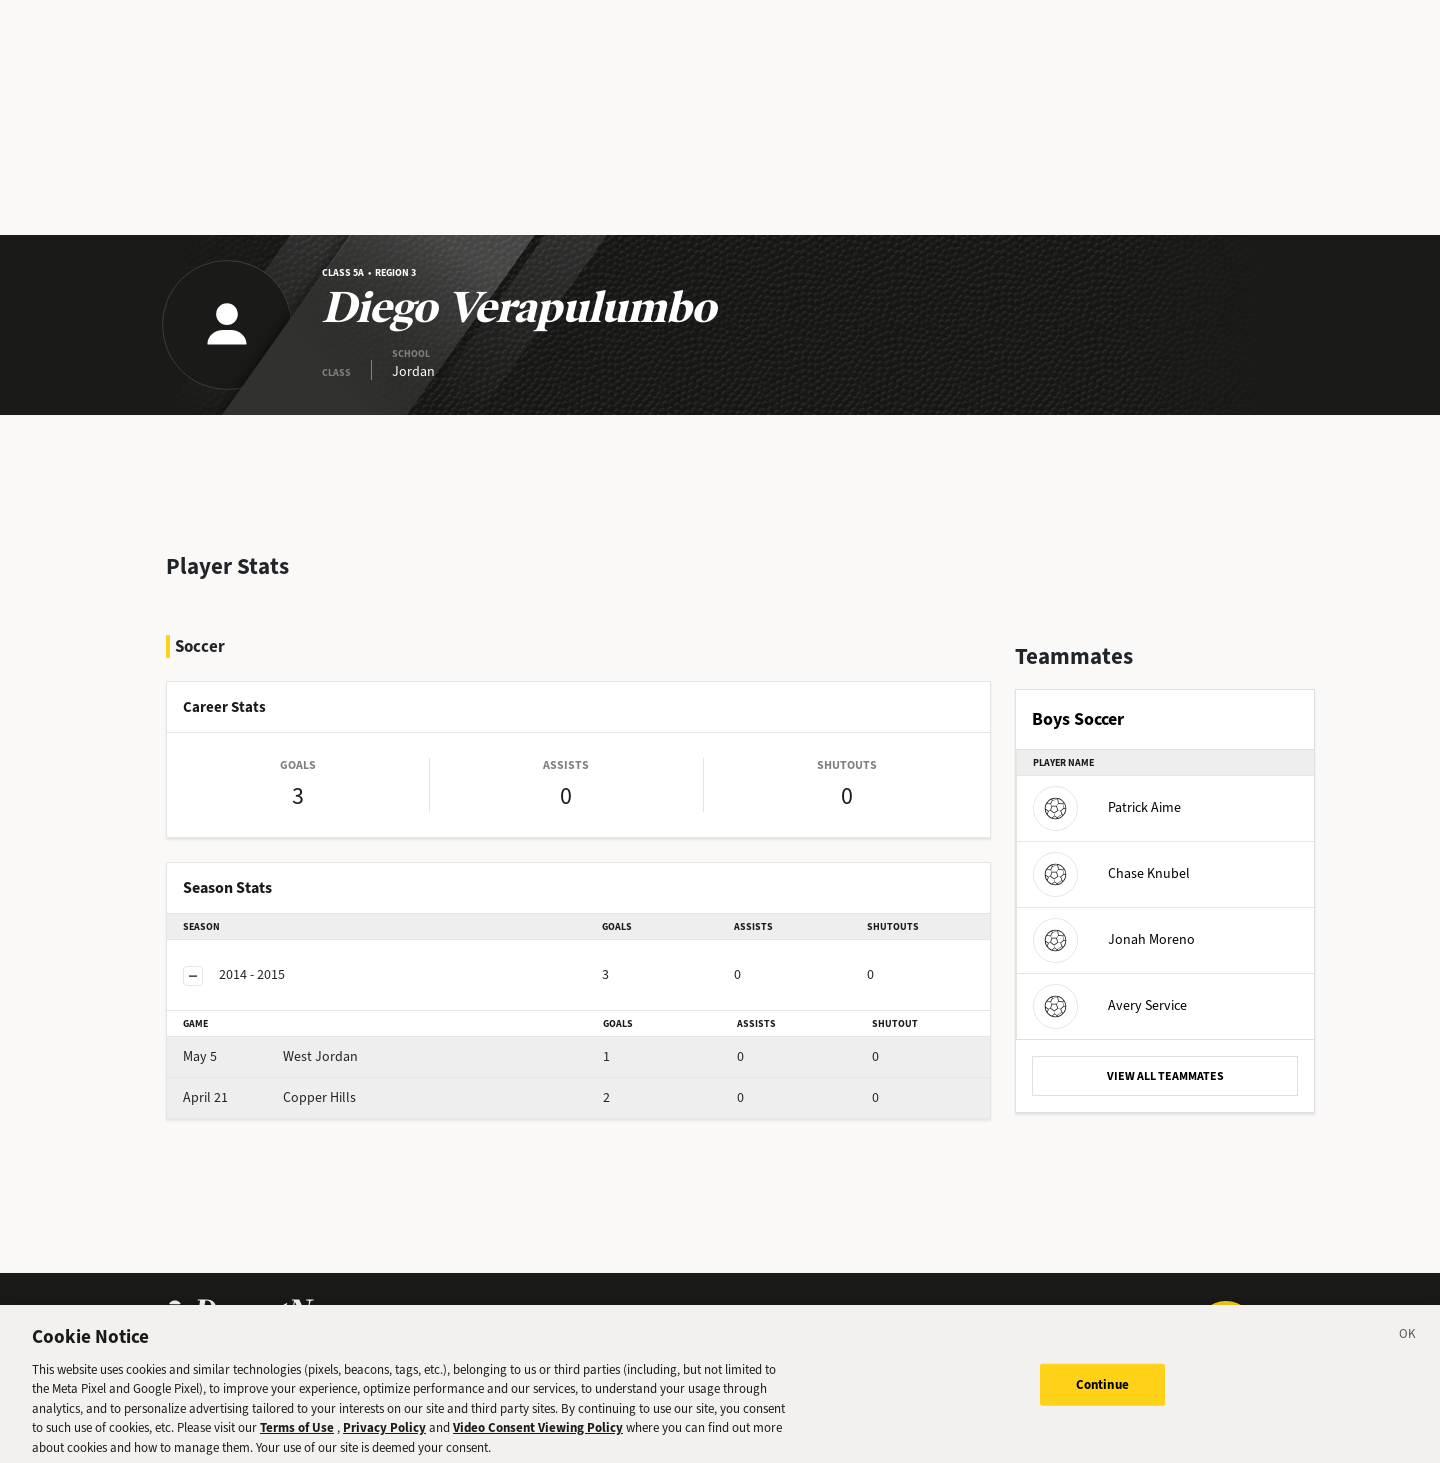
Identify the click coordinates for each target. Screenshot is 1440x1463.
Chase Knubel (1111, 873)
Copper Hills (269, 1097)
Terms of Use (297, 1437)
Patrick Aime (1107, 807)
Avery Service (1110, 1005)
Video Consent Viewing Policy (538, 1437)
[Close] (1408, 1347)
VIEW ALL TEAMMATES (1165, 1076)
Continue (1102, 1394)
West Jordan (270, 1056)
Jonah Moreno (1114, 939)
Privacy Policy (384, 1437)
